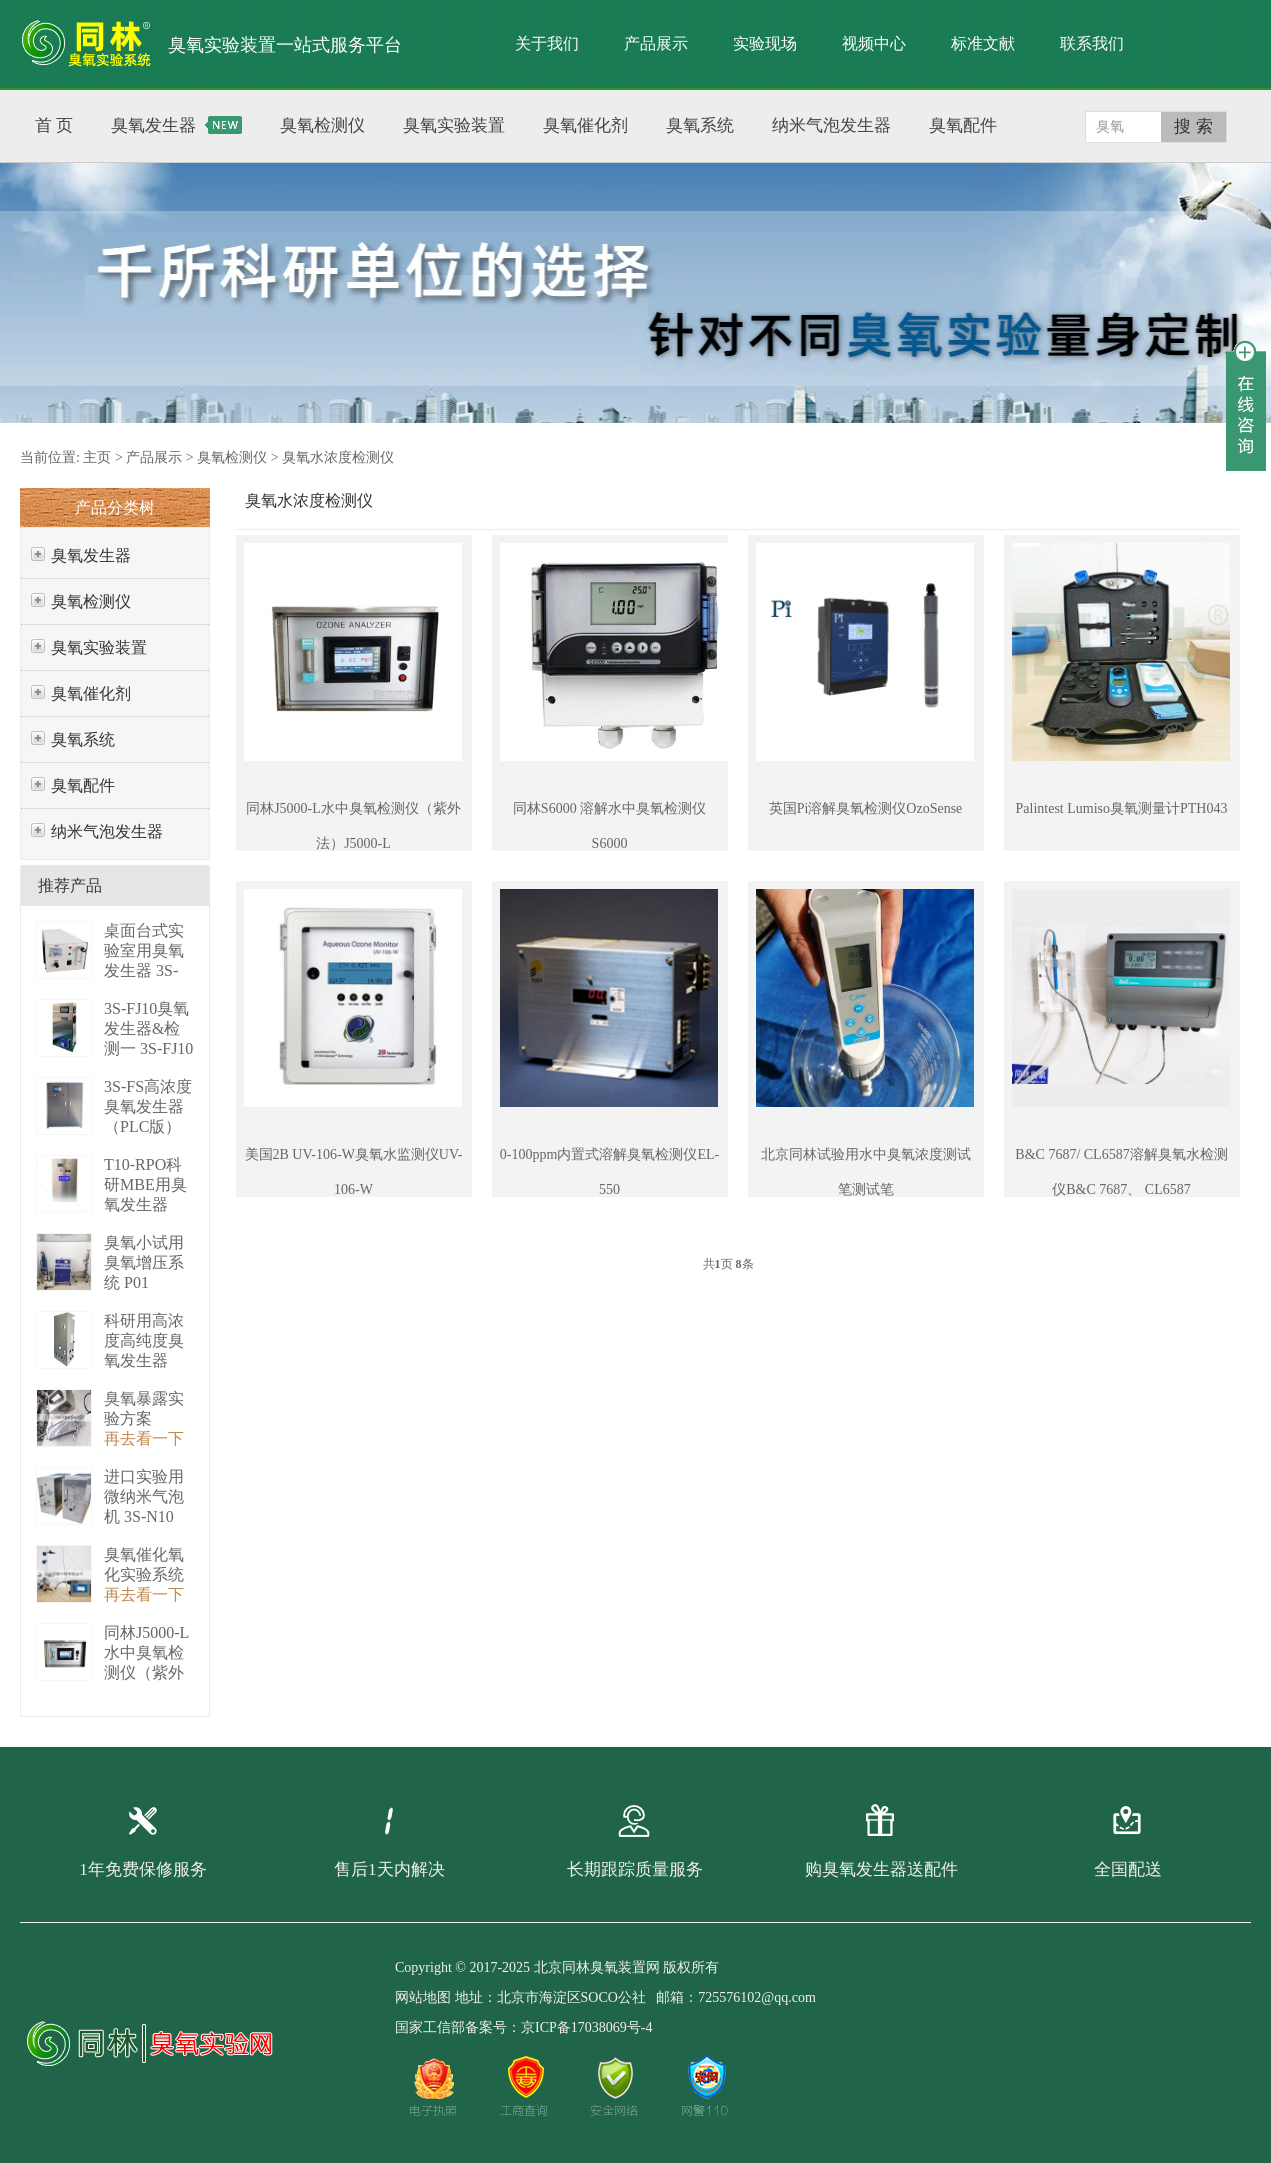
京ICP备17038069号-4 (586, 2027)
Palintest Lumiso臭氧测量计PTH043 (1122, 808)
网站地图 (423, 1997)
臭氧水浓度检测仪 (338, 457)
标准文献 (983, 43)
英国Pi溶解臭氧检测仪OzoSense (866, 808)
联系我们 (1092, 43)
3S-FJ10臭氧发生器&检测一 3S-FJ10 (148, 1028)
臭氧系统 (83, 739)
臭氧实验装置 (99, 647)
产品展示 (656, 43)
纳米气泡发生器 (107, 831)
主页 (97, 457)
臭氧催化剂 (91, 693)
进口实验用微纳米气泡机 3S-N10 (144, 1496)
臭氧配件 (83, 785)
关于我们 (547, 43)
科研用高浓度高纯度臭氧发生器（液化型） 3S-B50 (144, 1360)
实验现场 (765, 43)
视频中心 (874, 43)
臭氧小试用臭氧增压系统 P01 (144, 1262)
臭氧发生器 (91, 555)
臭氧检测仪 (232, 457)
